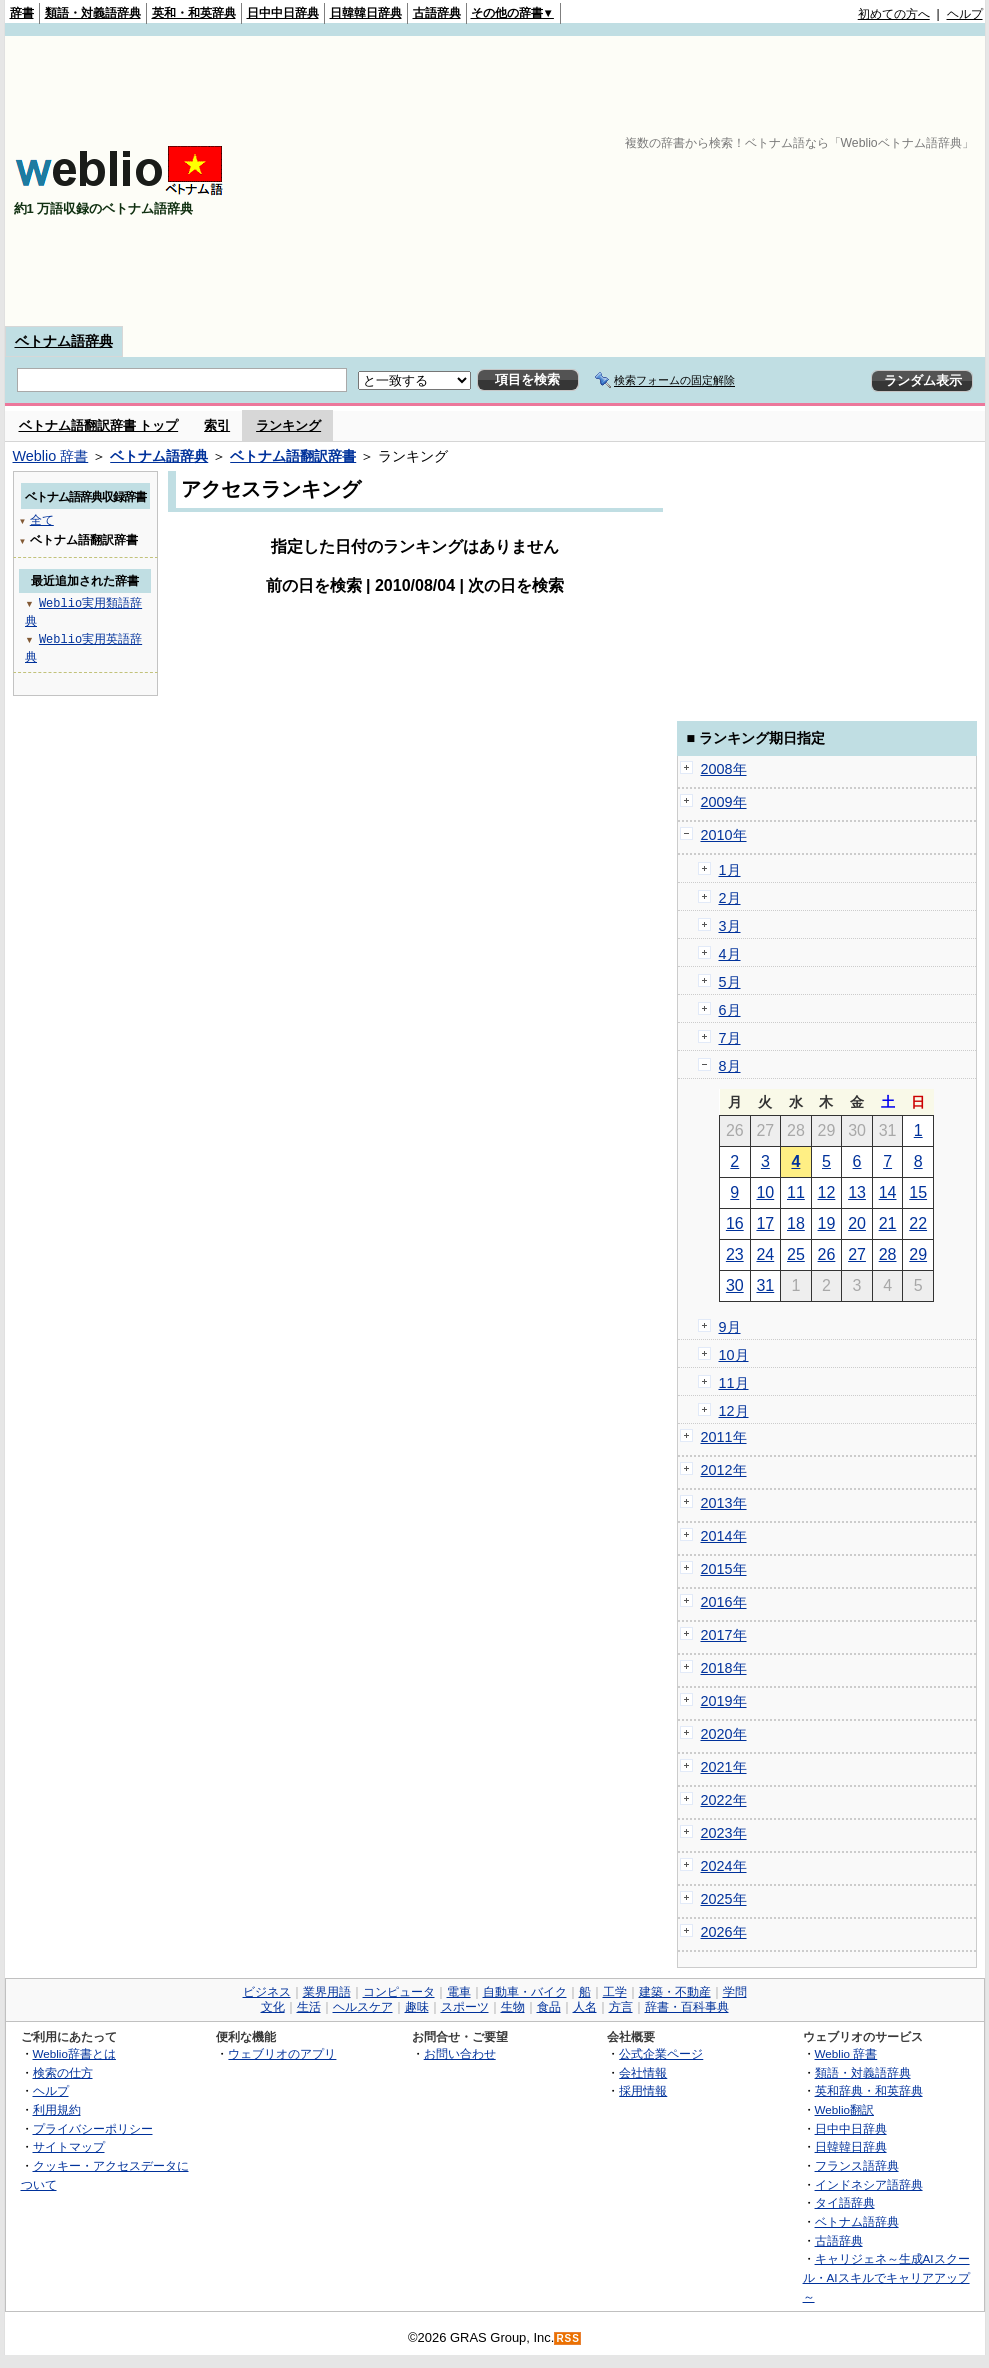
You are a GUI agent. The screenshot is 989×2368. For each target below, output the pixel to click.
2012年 (724, 1470)
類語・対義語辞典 (93, 13)
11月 (734, 1383)
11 (796, 1192)
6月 (730, 1010)
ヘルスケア (363, 2007)
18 (796, 1223)
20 (857, 1223)
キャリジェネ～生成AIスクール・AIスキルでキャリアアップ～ (886, 2277)
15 (918, 1192)
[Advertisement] (776, 181)
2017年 (724, 1635)
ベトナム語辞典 (64, 341)
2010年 (724, 835)
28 (888, 1254)
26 (827, 1254)
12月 (734, 1411)
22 (918, 1223)
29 (918, 1254)
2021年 (724, 1767)
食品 (549, 2007)
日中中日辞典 (283, 13)
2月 (730, 898)
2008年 (724, 769)
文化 (273, 2007)
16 (735, 1223)
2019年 (724, 1701)
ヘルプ (965, 14)
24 (765, 1254)
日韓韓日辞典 (366, 13)
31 (765, 1285)
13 (857, 1192)
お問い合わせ (460, 2053)
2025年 (724, 1899)
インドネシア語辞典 (869, 2184)
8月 (730, 1066)
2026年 (724, 1932)
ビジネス (267, 1992)
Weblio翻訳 (844, 2109)
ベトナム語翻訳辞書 (293, 456)
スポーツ (465, 2007)
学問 (735, 1992)
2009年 (724, 802)
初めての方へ (894, 14)
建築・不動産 (675, 1992)
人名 (585, 2007)
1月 (730, 870)
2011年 (724, 1437)
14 (888, 1192)
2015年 (724, 1569)
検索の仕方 (63, 2072)
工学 (615, 1992)
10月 (734, 1355)
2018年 (724, 1668)
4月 (730, 954)
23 (735, 1254)
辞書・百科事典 (687, 2007)
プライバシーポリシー (93, 2128)
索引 (217, 425)
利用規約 (57, 2109)
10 (765, 1192)
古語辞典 (437, 13)
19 (827, 1223)
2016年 (724, 1602)
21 (888, 1223)
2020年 (724, 1734)
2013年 (724, 1503)
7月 (730, 1038)
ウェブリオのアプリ (282, 2053)
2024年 (724, 1866)
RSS (568, 2338)
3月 (730, 926)
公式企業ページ (661, 2053)
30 (735, 1285)
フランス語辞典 (857, 2165)
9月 (730, 1327)
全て (42, 519)
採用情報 (643, 2090)
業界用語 (327, 1992)
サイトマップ (69, 2146)
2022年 (724, 1800)
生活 (309, 2007)
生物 (513, 2007)
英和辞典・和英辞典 (869, 2090)
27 (857, 1254)
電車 (459, 1992)
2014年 (724, 1536)
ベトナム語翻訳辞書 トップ (99, 425)
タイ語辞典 (845, 2202)
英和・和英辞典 (194, 13)
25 (796, 1254)
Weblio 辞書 (51, 456)
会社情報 (643, 2072)
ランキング (288, 425)
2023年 (724, 1833)
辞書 (22, 13)
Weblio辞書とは (74, 2053)
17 (765, 1223)
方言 (621, 2007)
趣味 (417, 2007)
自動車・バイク (525, 1992)
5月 (730, 982)
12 (827, 1192)
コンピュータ (399, 1992)
